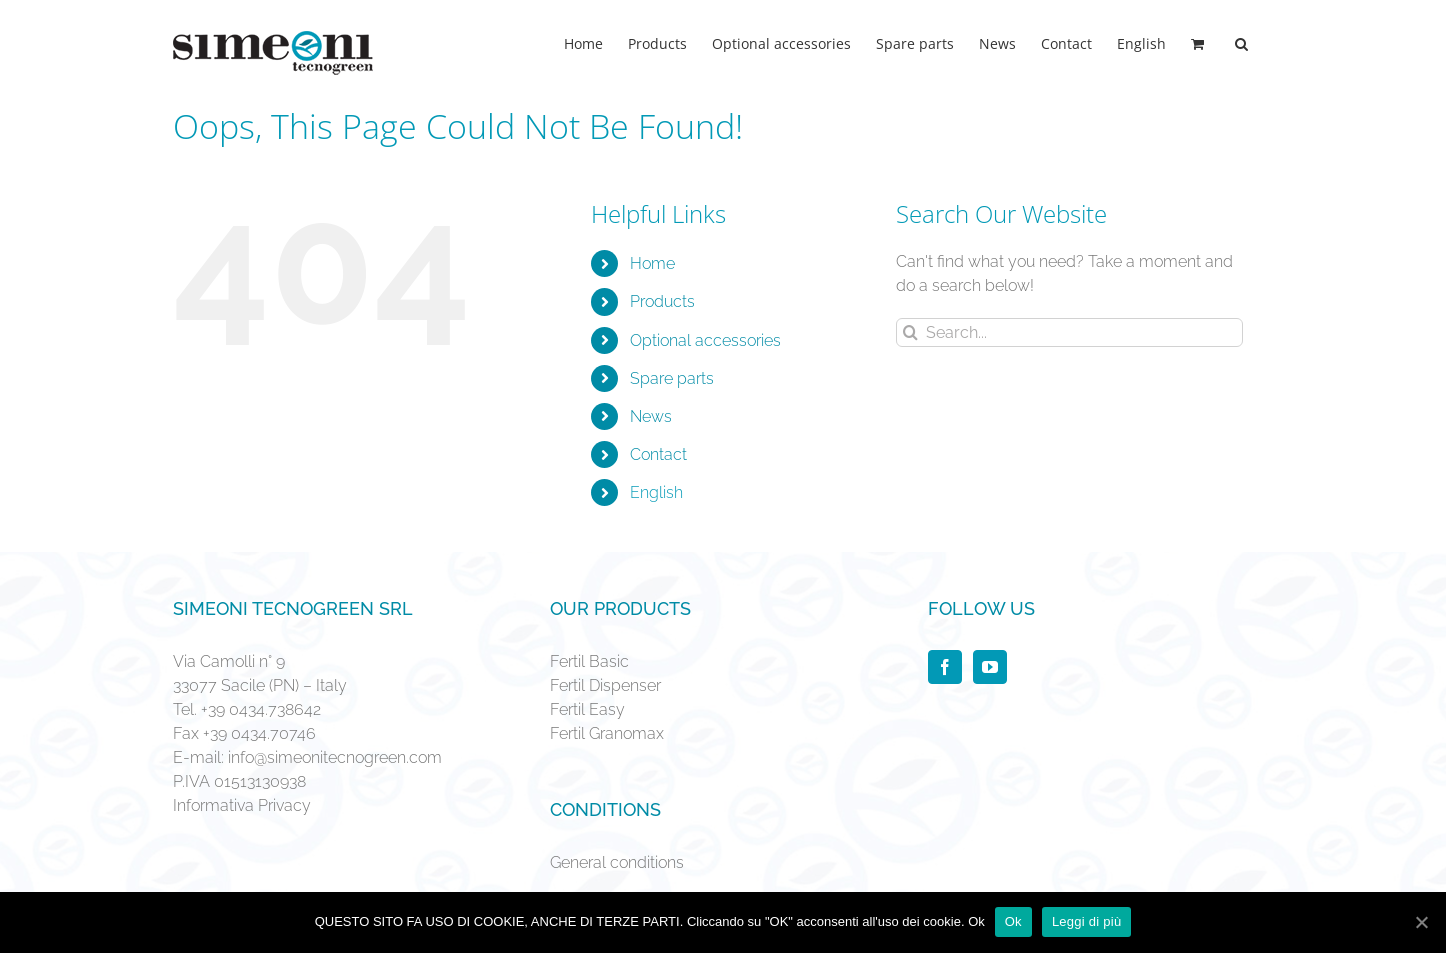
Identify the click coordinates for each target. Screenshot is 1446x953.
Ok (1013, 921)
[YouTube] (990, 667)
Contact (658, 454)
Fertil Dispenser (605, 685)
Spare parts (672, 378)
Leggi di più (1087, 921)
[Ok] (1421, 922)
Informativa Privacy (242, 805)
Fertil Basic (589, 661)
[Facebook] (945, 667)
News (651, 416)
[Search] (1241, 42)
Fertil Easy (587, 709)
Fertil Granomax (607, 733)
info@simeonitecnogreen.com (335, 757)
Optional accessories (705, 340)
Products (662, 301)
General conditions (617, 862)
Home (652, 263)
